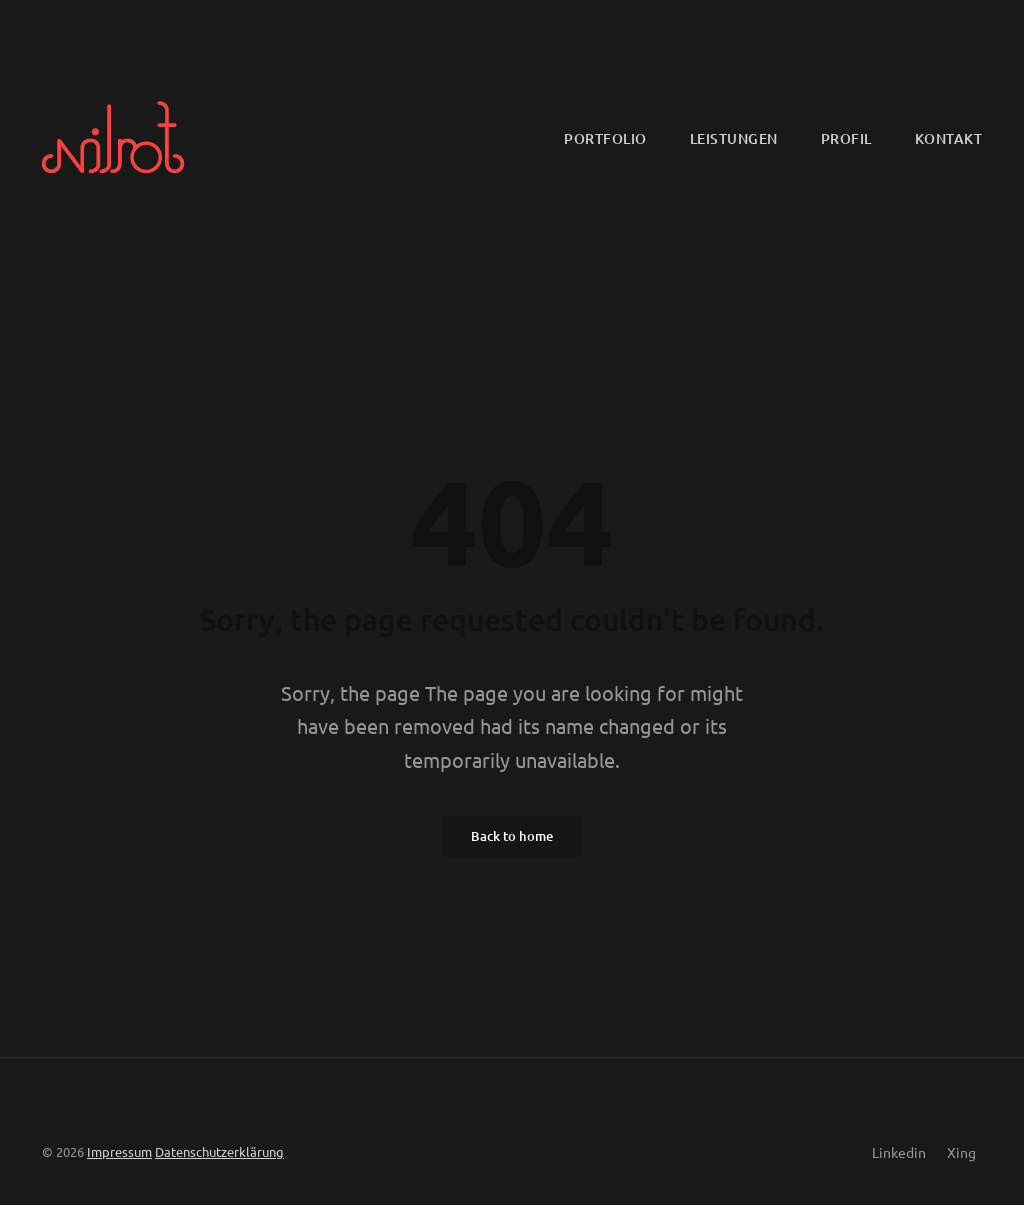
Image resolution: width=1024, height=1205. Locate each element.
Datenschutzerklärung (219, 1151)
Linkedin (899, 1152)
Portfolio (605, 138)
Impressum (119, 1151)
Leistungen (734, 138)
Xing (961, 1152)
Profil (846, 138)
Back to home (512, 836)
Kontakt (949, 138)
